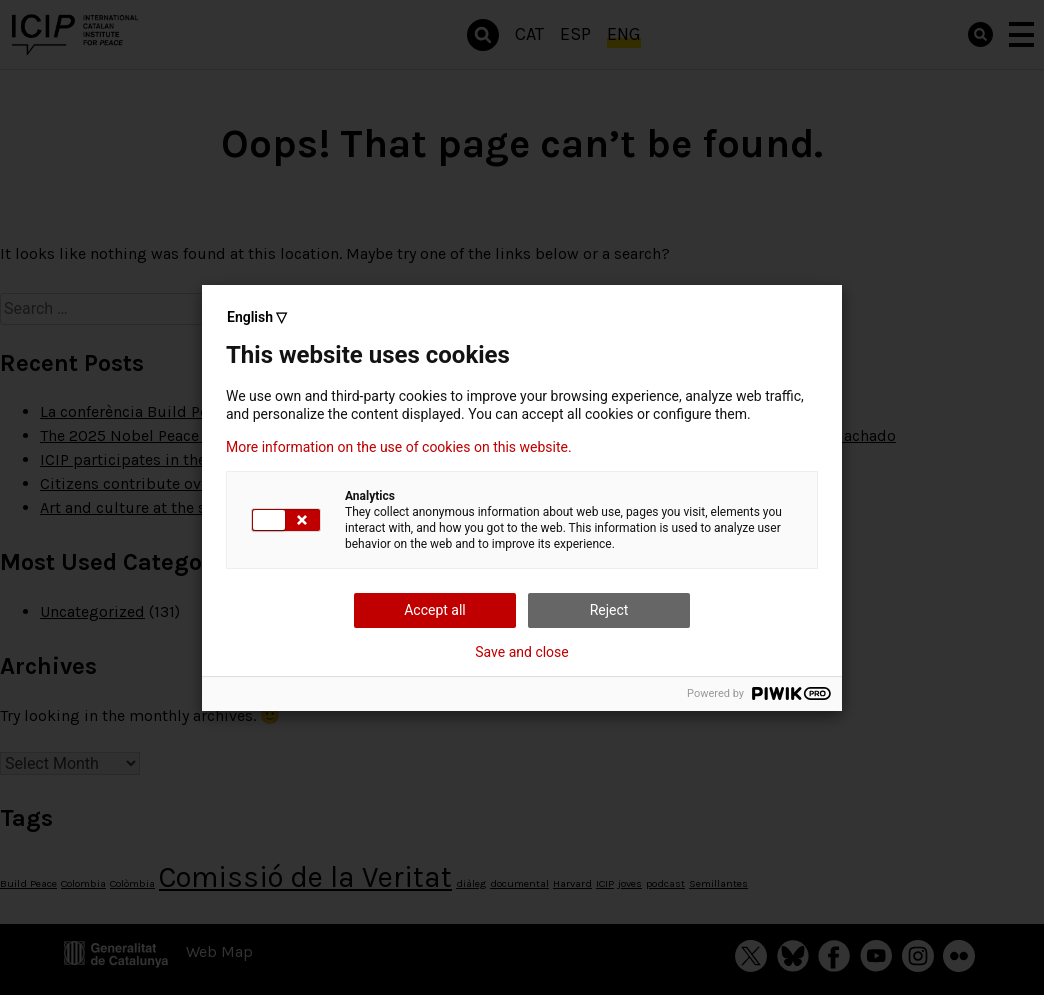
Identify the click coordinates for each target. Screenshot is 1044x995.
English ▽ (257, 317)
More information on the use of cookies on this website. (399, 447)
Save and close (522, 652)
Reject (609, 610)
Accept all (435, 610)
